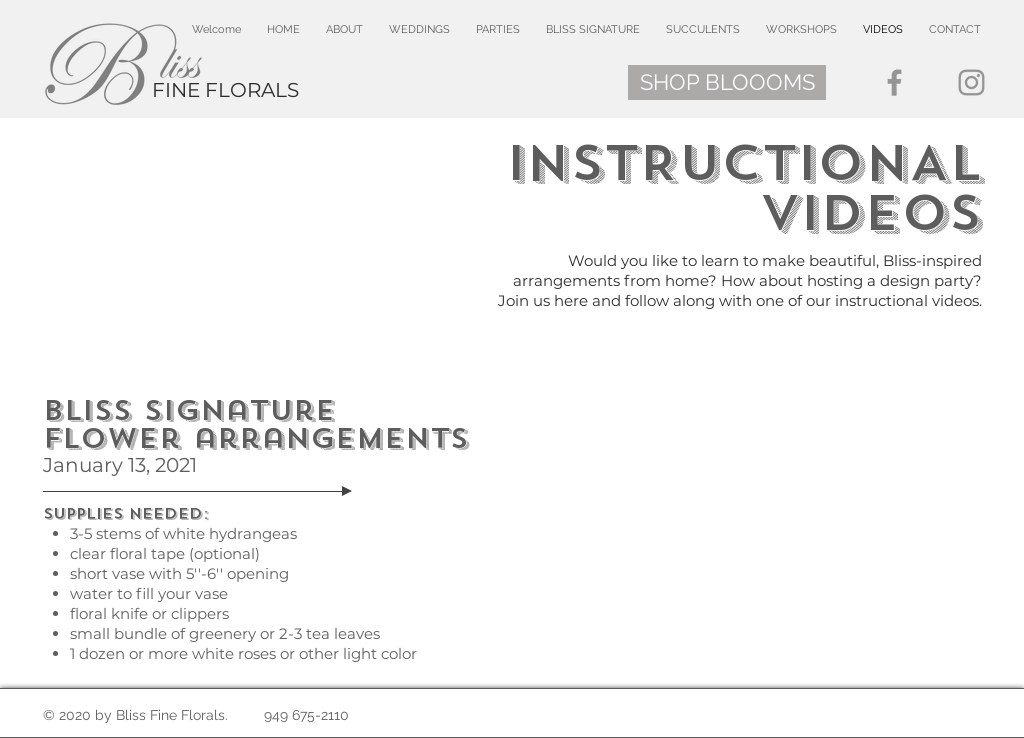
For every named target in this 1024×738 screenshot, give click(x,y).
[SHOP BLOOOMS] (727, 82)
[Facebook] (894, 82)
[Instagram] (971, 82)
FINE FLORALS (225, 90)
